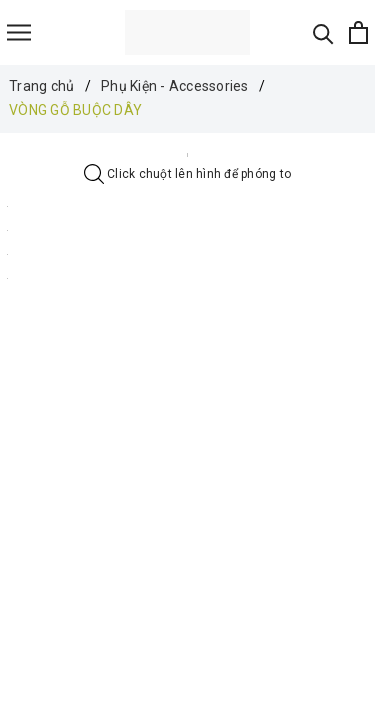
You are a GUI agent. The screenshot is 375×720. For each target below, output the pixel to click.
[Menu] (19, 32)
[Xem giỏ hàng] (358, 32)
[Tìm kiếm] (323, 32)
